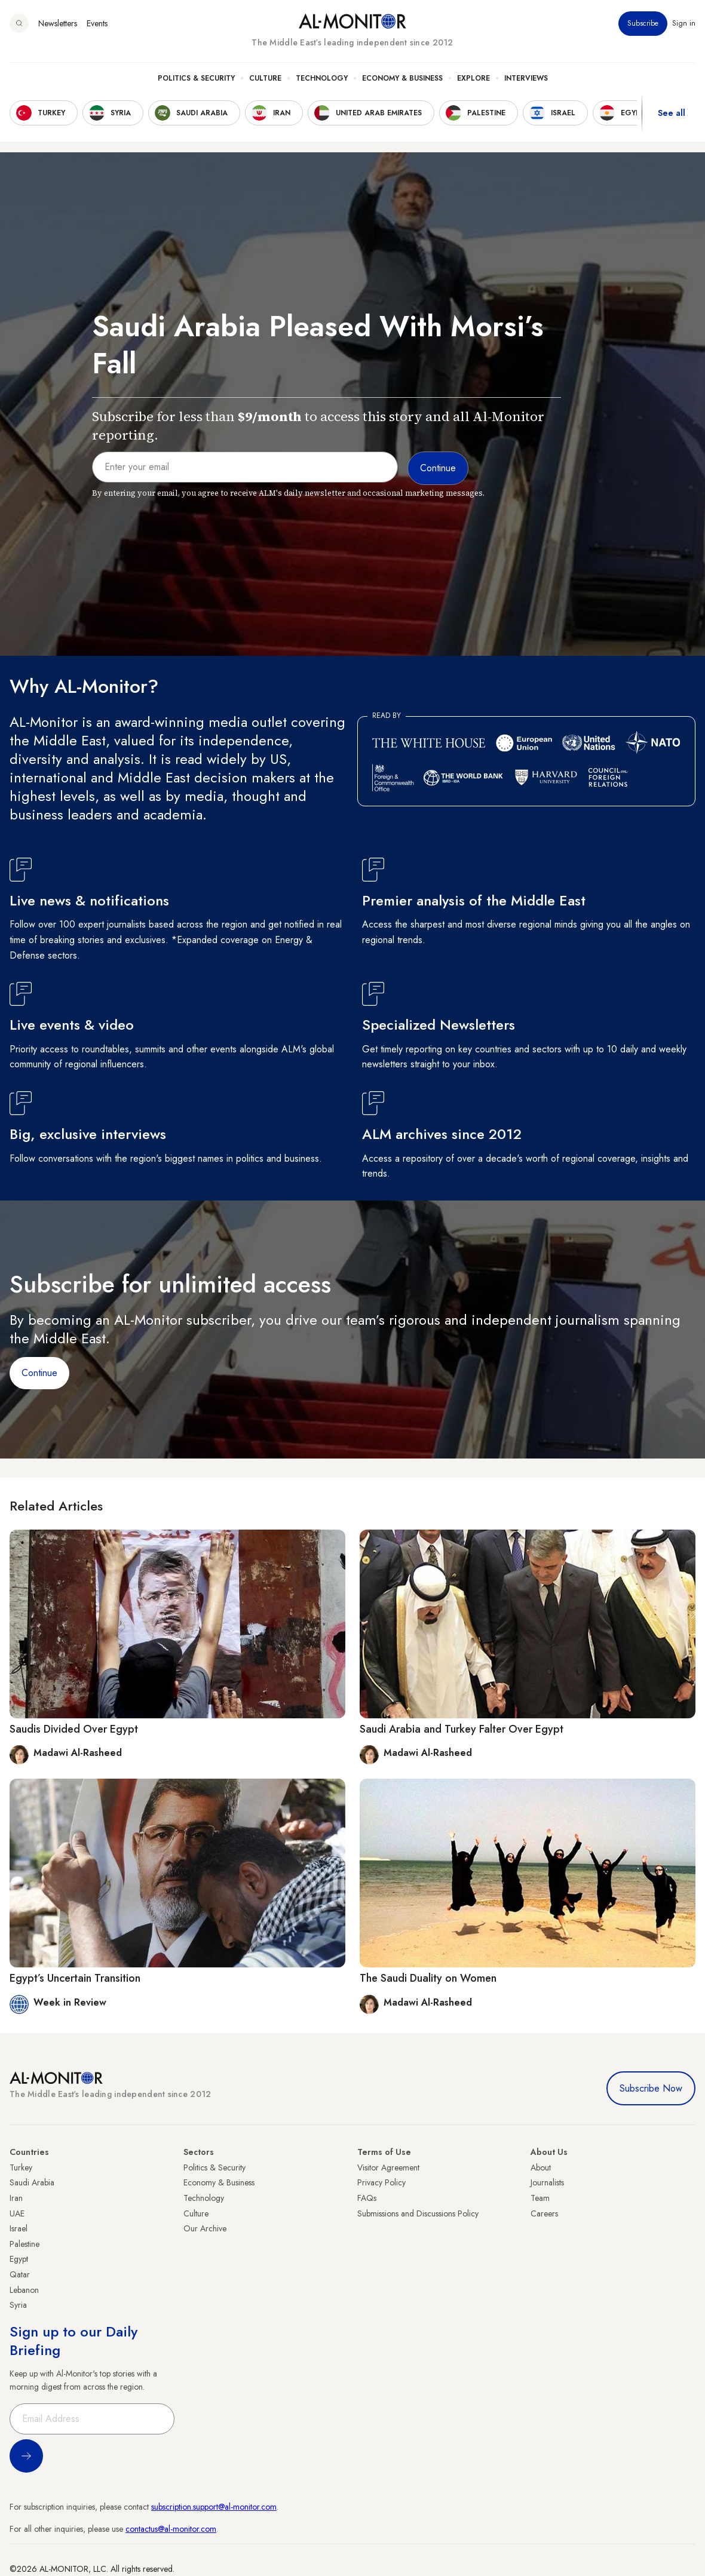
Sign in (683, 23)
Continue (39, 1373)
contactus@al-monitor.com (170, 2529)
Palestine (24, 2244)
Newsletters (57, 23)
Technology (322, 78)
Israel (18, 2228)
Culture (265, 78)
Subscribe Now (651, 2088)
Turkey (21, 2167)
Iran (16, 2198)
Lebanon (24, 2290)
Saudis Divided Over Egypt (74, 1729)
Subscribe (642, 23)
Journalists (547, 2182)
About (541, 2167)
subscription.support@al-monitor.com (214, 2507)
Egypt (19, 2259)
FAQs (366, 2198)
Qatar (20, 2274)
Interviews (526, 78)
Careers (544, 2213)
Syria (18, 2305)
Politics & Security (196, 78)
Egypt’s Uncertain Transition (75, 1978)
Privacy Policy (381, 2182)
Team (540, 2198)
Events (97, 23)
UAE (17, 2213)
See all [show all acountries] (671, 113)
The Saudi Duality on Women (428, 1978)
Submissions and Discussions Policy (418, 2213)
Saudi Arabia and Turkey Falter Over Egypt (461, 1729)
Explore (473, 78)
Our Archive (204, 2228)
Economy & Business (402, 78)
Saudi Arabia (32, 2182)
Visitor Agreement (388, 2167)
